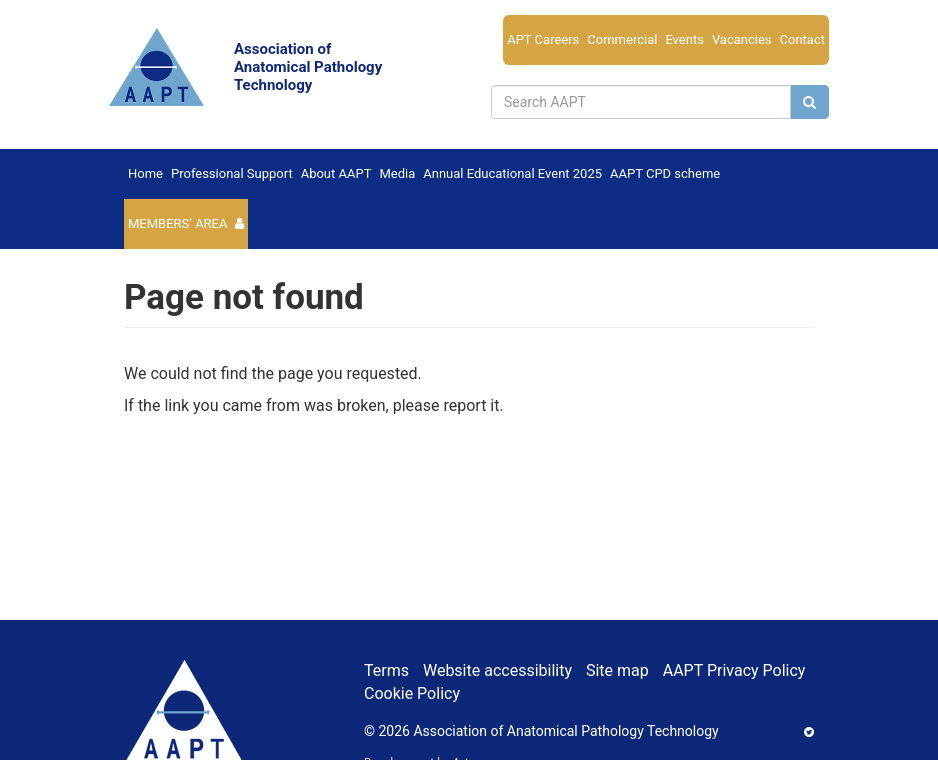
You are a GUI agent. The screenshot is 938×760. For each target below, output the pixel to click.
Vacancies (742, 39)
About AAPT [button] (336, 173)
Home (145, 173)
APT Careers (543, 39)
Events (684, 39)
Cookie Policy (412, 693)
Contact (802, 39)
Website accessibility (497, 670)
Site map (617, 670)
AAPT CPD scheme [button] (665, 173)
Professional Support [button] (232, 173)
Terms (386, 670)
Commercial (622, 39)
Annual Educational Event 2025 (512, 173)
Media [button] (397, 173)
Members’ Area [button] (178, 223)
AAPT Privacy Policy (734, 670)
